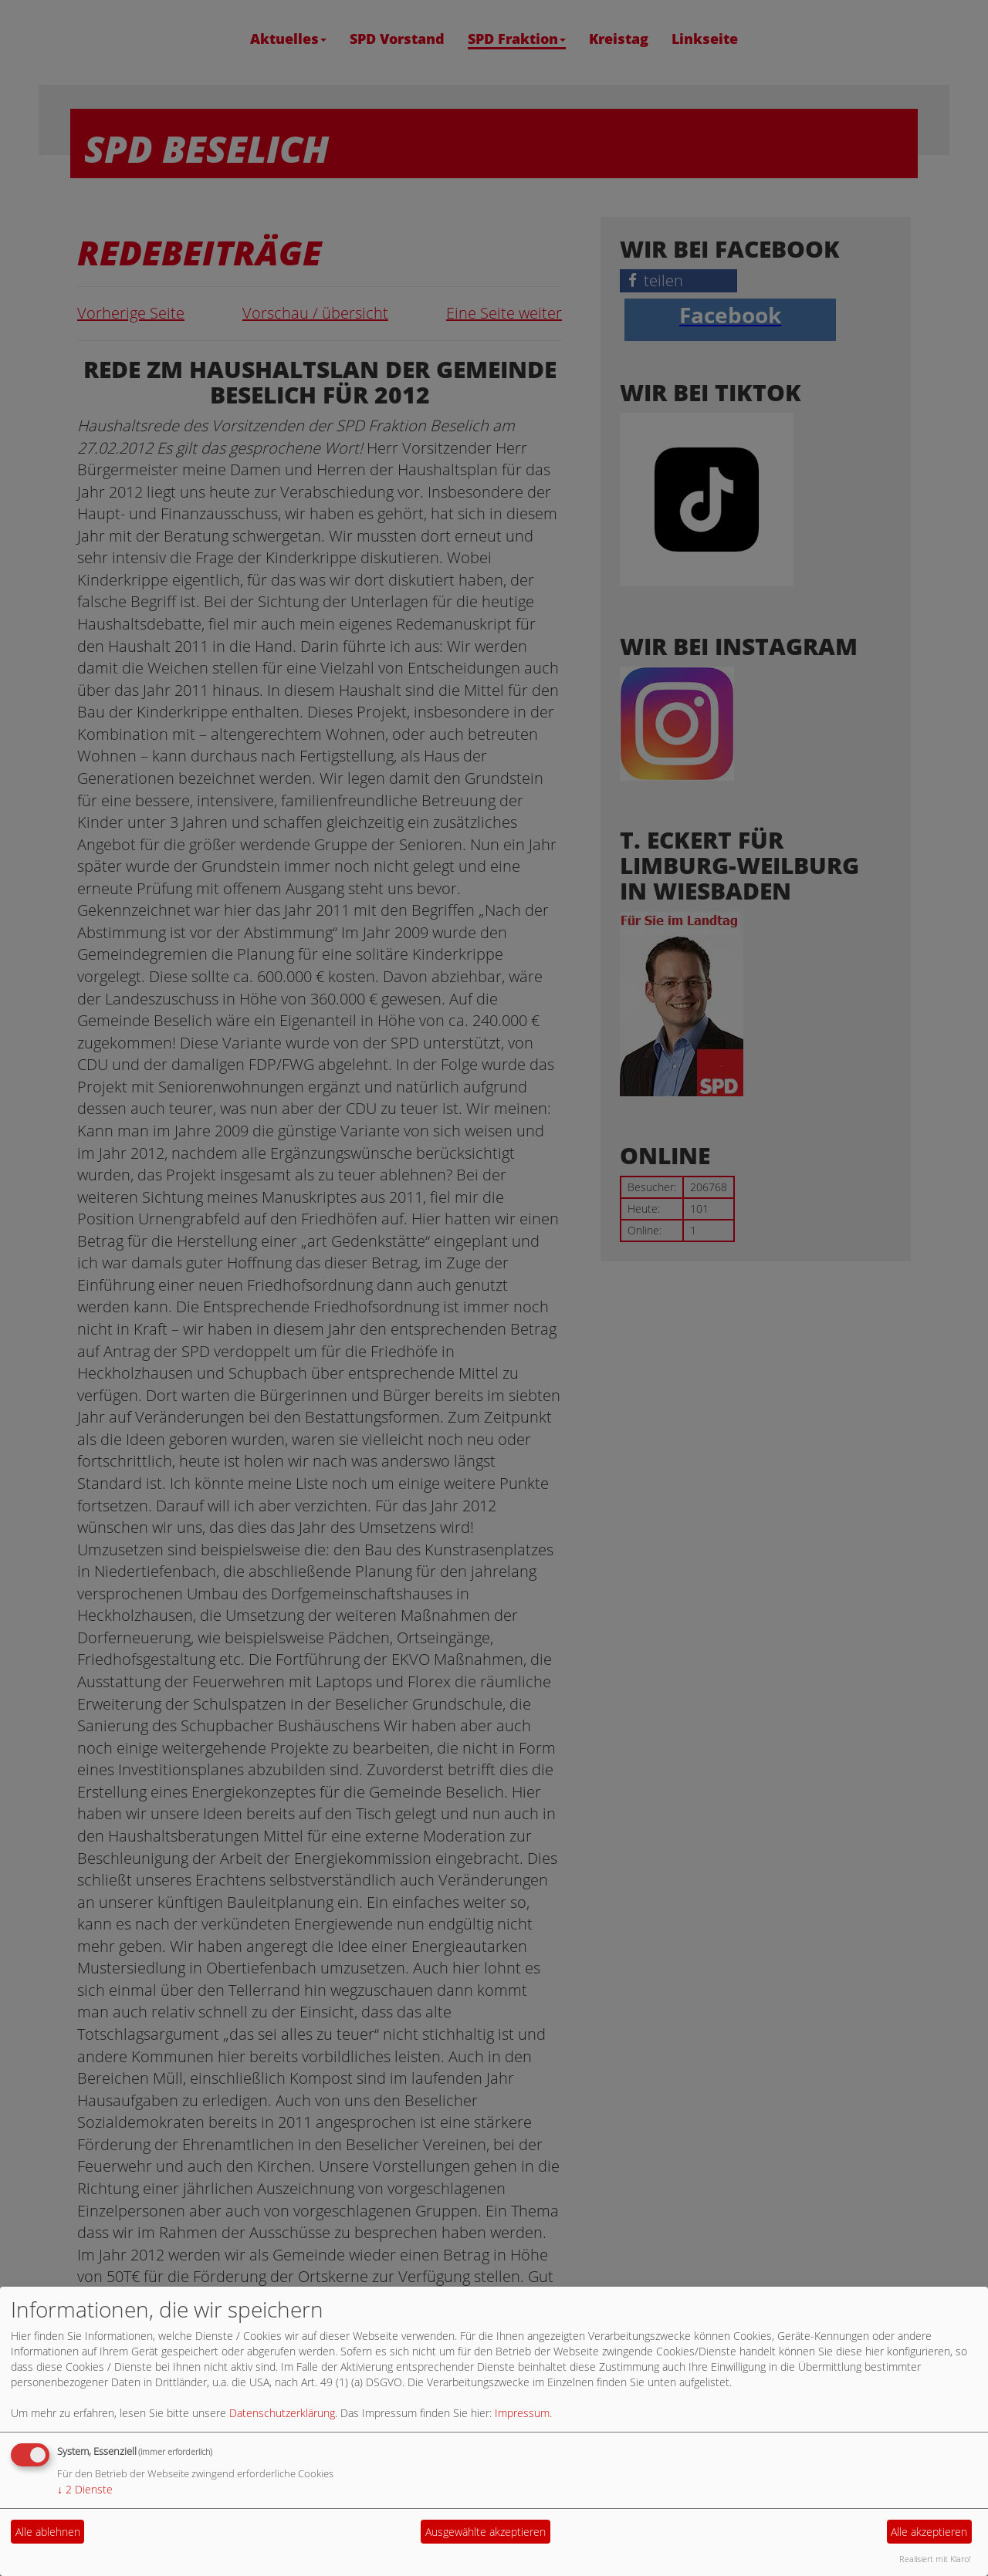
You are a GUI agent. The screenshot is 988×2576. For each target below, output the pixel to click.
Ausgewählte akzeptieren (485, 2531)
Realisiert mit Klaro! (935, 2558)
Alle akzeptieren (929, 2531)
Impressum (522, 2413)
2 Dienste (85, 2489)
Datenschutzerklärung (282, 2413)
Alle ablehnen (47, 2531)
